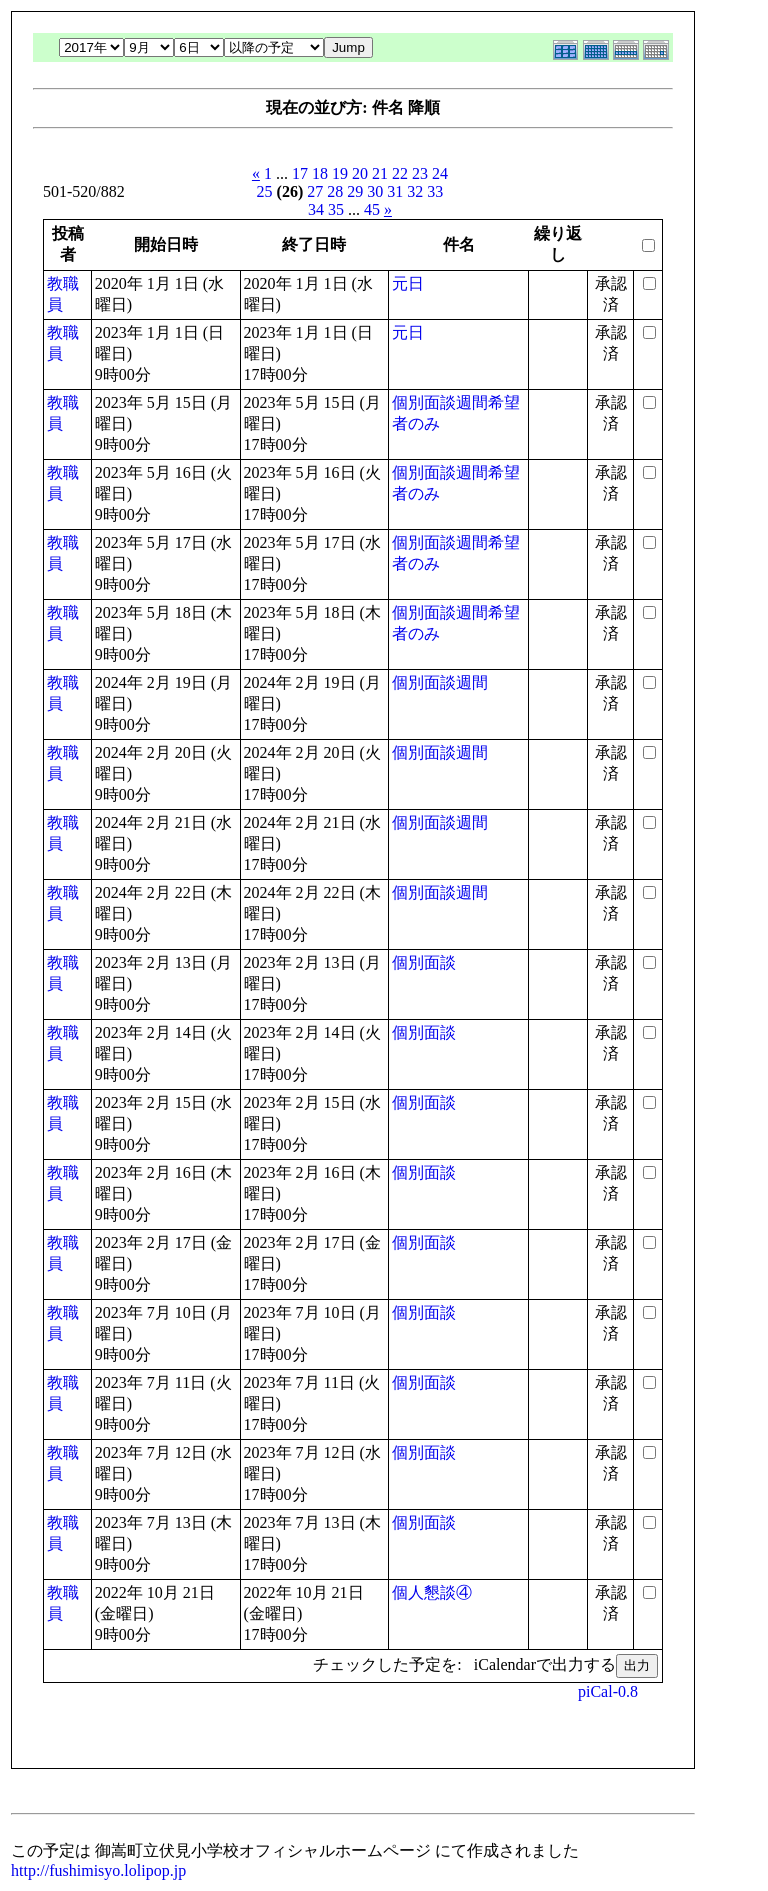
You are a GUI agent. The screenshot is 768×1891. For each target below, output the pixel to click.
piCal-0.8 (608, 1691)
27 (315, 191)
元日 (408, 283)
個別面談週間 (440, 682)
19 (340, 173)
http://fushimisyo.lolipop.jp (98, 1870)
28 (335, 191)
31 (395, 191)
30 (375, 191)
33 (435, 191)
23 (420, 173)
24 (440, 173)
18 (320, 173)
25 (265, 191)
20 (360, 173)
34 (316, 209)
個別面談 (424, 962)
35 (336, 209)
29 (355, 191)
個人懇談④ (432, 1592)
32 (415, 191)
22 (400, 173)
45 (372, 209)
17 (300, 173)
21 (380, 173)
